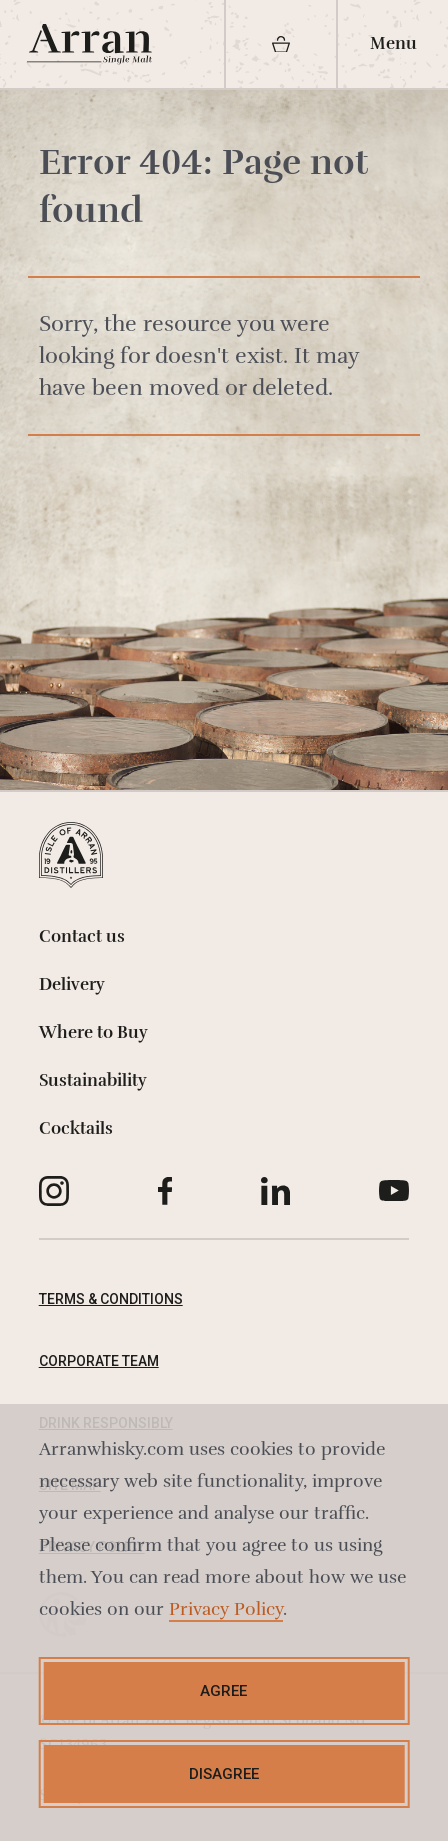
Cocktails (76, 1128)
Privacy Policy (226, 1609)
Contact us (82, 936)
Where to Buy (93, 1032)
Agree (223, 1691)
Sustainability (93, 1080)
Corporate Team (99, 1361)
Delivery (72, 984)
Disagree (224, 1774)
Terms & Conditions (111, 1299)
